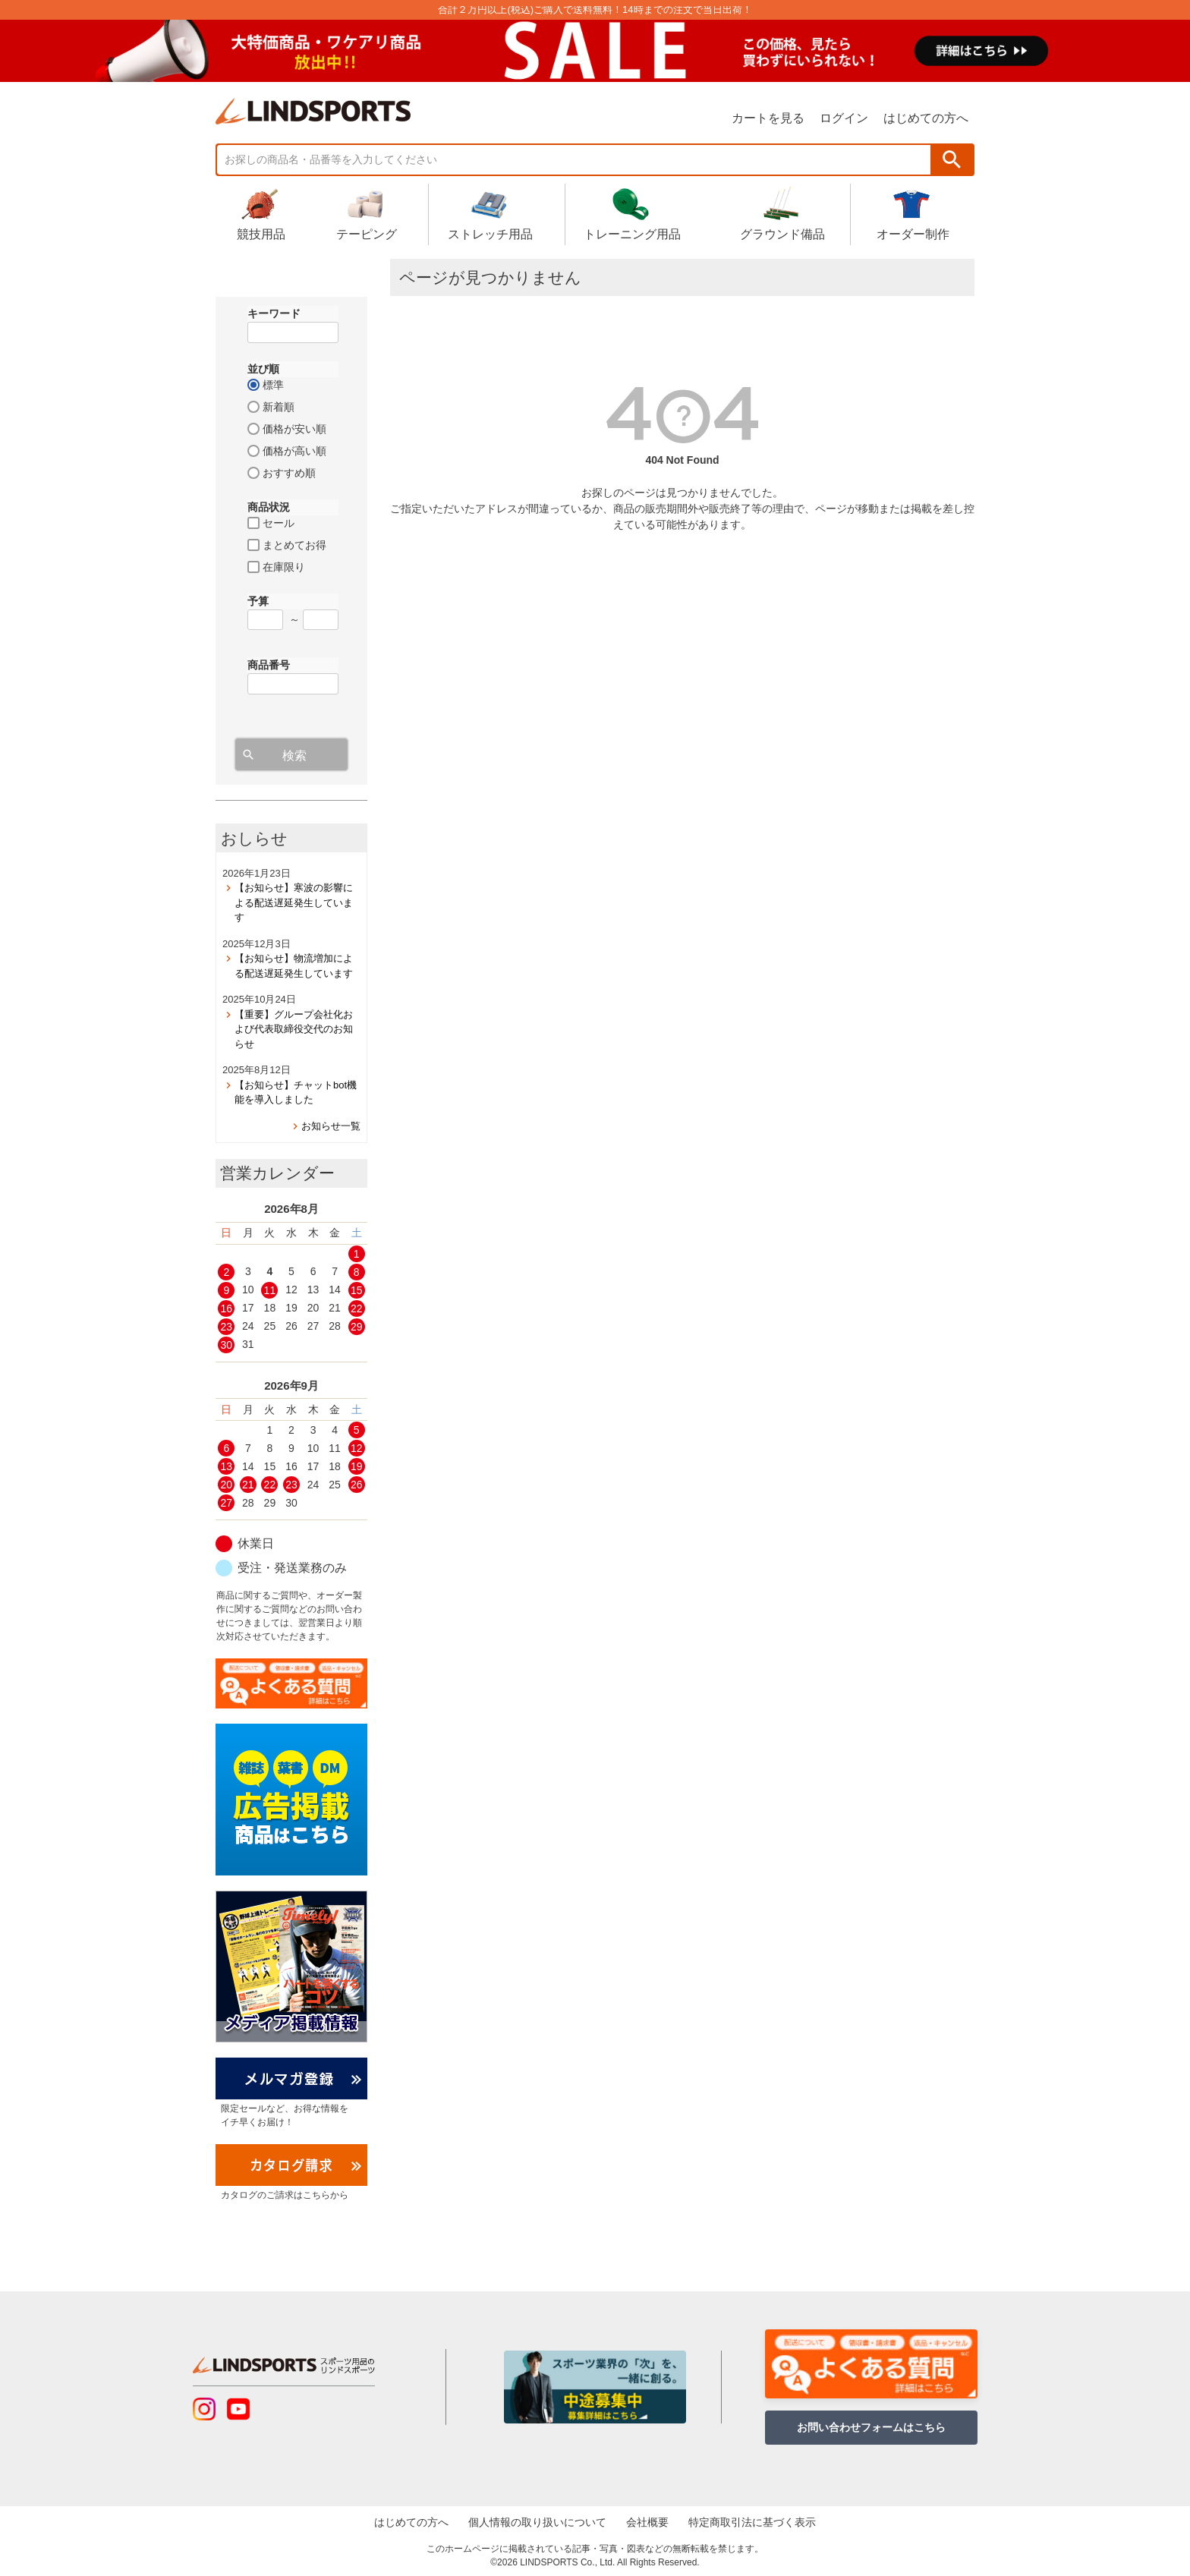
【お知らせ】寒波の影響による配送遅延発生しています (294, 902)
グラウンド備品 (782, 213)
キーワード (274, 313)
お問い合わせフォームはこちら (871, 2427)
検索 (951, 160)
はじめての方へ (925, 118)
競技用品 (261, 213)
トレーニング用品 (632, 213)
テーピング (366, 213)
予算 (258, 601)
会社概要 (647, 2522)
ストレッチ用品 (490, 213)
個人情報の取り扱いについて (537, 2522)
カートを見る (768, 118)
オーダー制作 (913, 213)
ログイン (844, 118)
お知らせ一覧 (330, 1126)
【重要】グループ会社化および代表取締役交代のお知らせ (294, 1029)
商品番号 (268, 665)
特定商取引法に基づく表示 (752, 2522)
